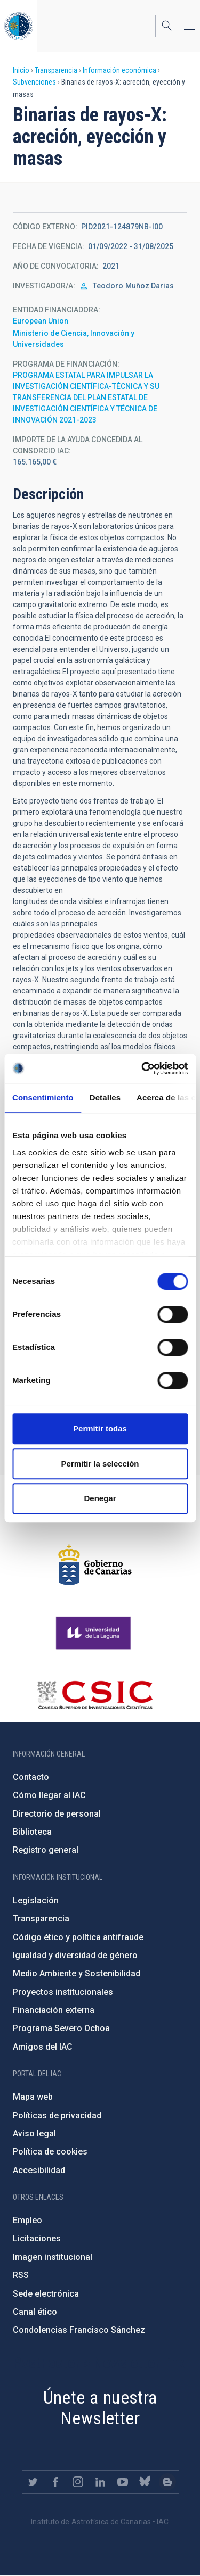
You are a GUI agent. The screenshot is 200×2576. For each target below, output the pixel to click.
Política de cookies (50, 2152)
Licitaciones (37, 2238)
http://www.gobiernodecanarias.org (95, 1565)
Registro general (45, 1850)
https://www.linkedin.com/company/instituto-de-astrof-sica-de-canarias (100, 2482)
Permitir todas (100, 1428)
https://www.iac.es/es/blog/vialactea (167, 2482)
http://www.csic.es (94, 1695)
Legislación (36, 1900)
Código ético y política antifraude (78, 1937)
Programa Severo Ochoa (61, 2028)
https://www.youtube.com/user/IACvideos (122, 2482)
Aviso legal (34, 2133)
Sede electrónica (46, 2294)
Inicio (21, 70)
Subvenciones (34, 82)
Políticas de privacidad (57, 2115)
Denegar (100, 1498)
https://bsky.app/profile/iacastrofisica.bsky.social (145, 2482)
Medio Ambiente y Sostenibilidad (76, 1973)
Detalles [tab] (105, 1097)
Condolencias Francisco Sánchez (79, 2330)
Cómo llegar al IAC (49, 1795)
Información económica (119, 70)
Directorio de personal (57, 1814)
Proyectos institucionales (63, 1992)
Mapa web (33, 2097)
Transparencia (56, 70)
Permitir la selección (100, 1463)
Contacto (31, 1777)
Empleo (27, 2220)
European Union (40, 321)
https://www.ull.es (95, 1633)
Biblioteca (32, 1832)
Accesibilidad (39, 2170)
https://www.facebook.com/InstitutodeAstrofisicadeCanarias (55, 2482)
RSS (21, 2275)
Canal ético (35, 2312)
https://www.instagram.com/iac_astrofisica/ (78, 2482)
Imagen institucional (52, 2257)
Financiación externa (53, 2010)
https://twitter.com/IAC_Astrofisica (33, 2482)
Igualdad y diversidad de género (75, 1955)
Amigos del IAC (43, 2047)
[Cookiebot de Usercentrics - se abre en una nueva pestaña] (142, 1068)
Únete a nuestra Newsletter (100, 2408)
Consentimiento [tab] (43, 1097)
